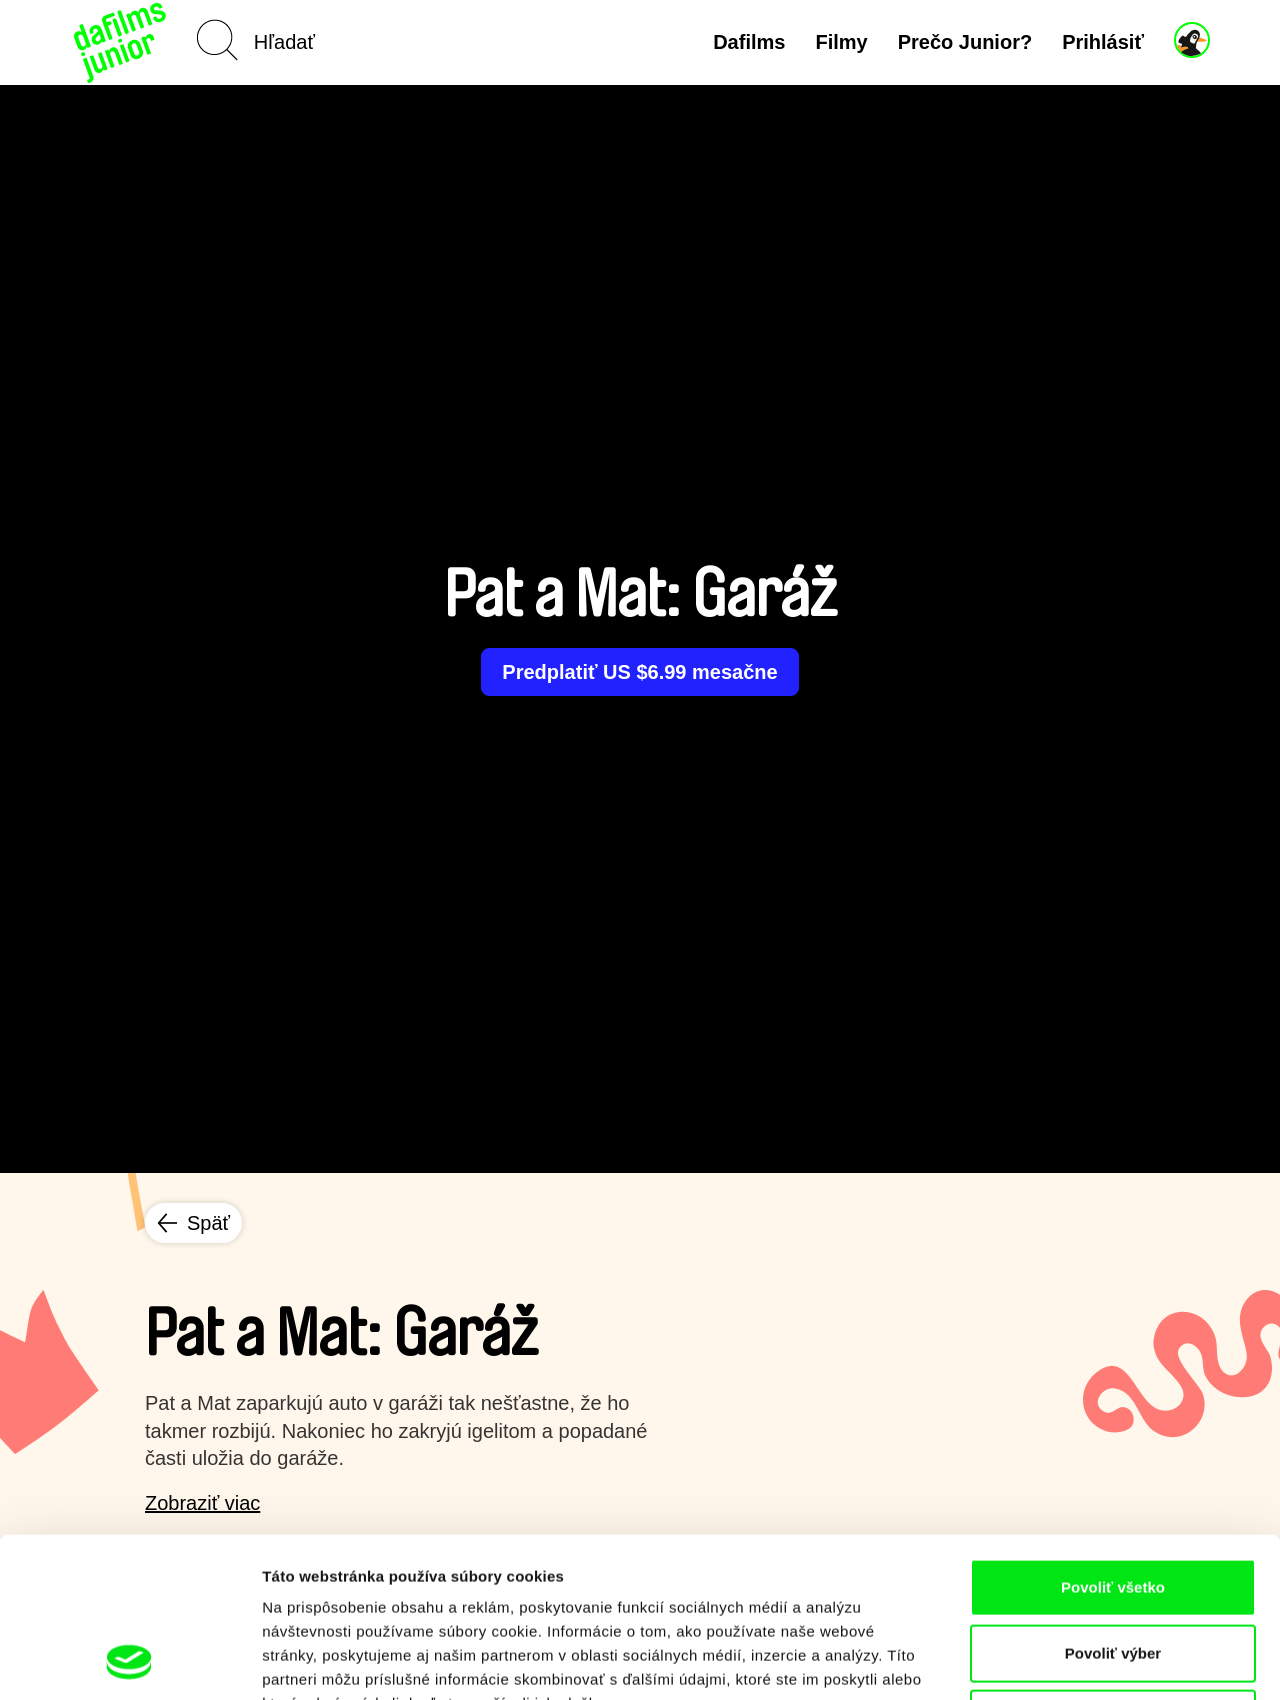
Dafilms (749, 42)
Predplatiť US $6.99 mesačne (639, 672)
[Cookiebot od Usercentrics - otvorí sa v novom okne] (129, 1661)
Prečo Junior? (965, 42)
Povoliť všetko (1113, 1437)
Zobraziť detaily (1045, 1660)
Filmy (841, 42)
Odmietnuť (1112, 1568)
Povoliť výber (1113, 1503)
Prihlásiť (1103, 42)
